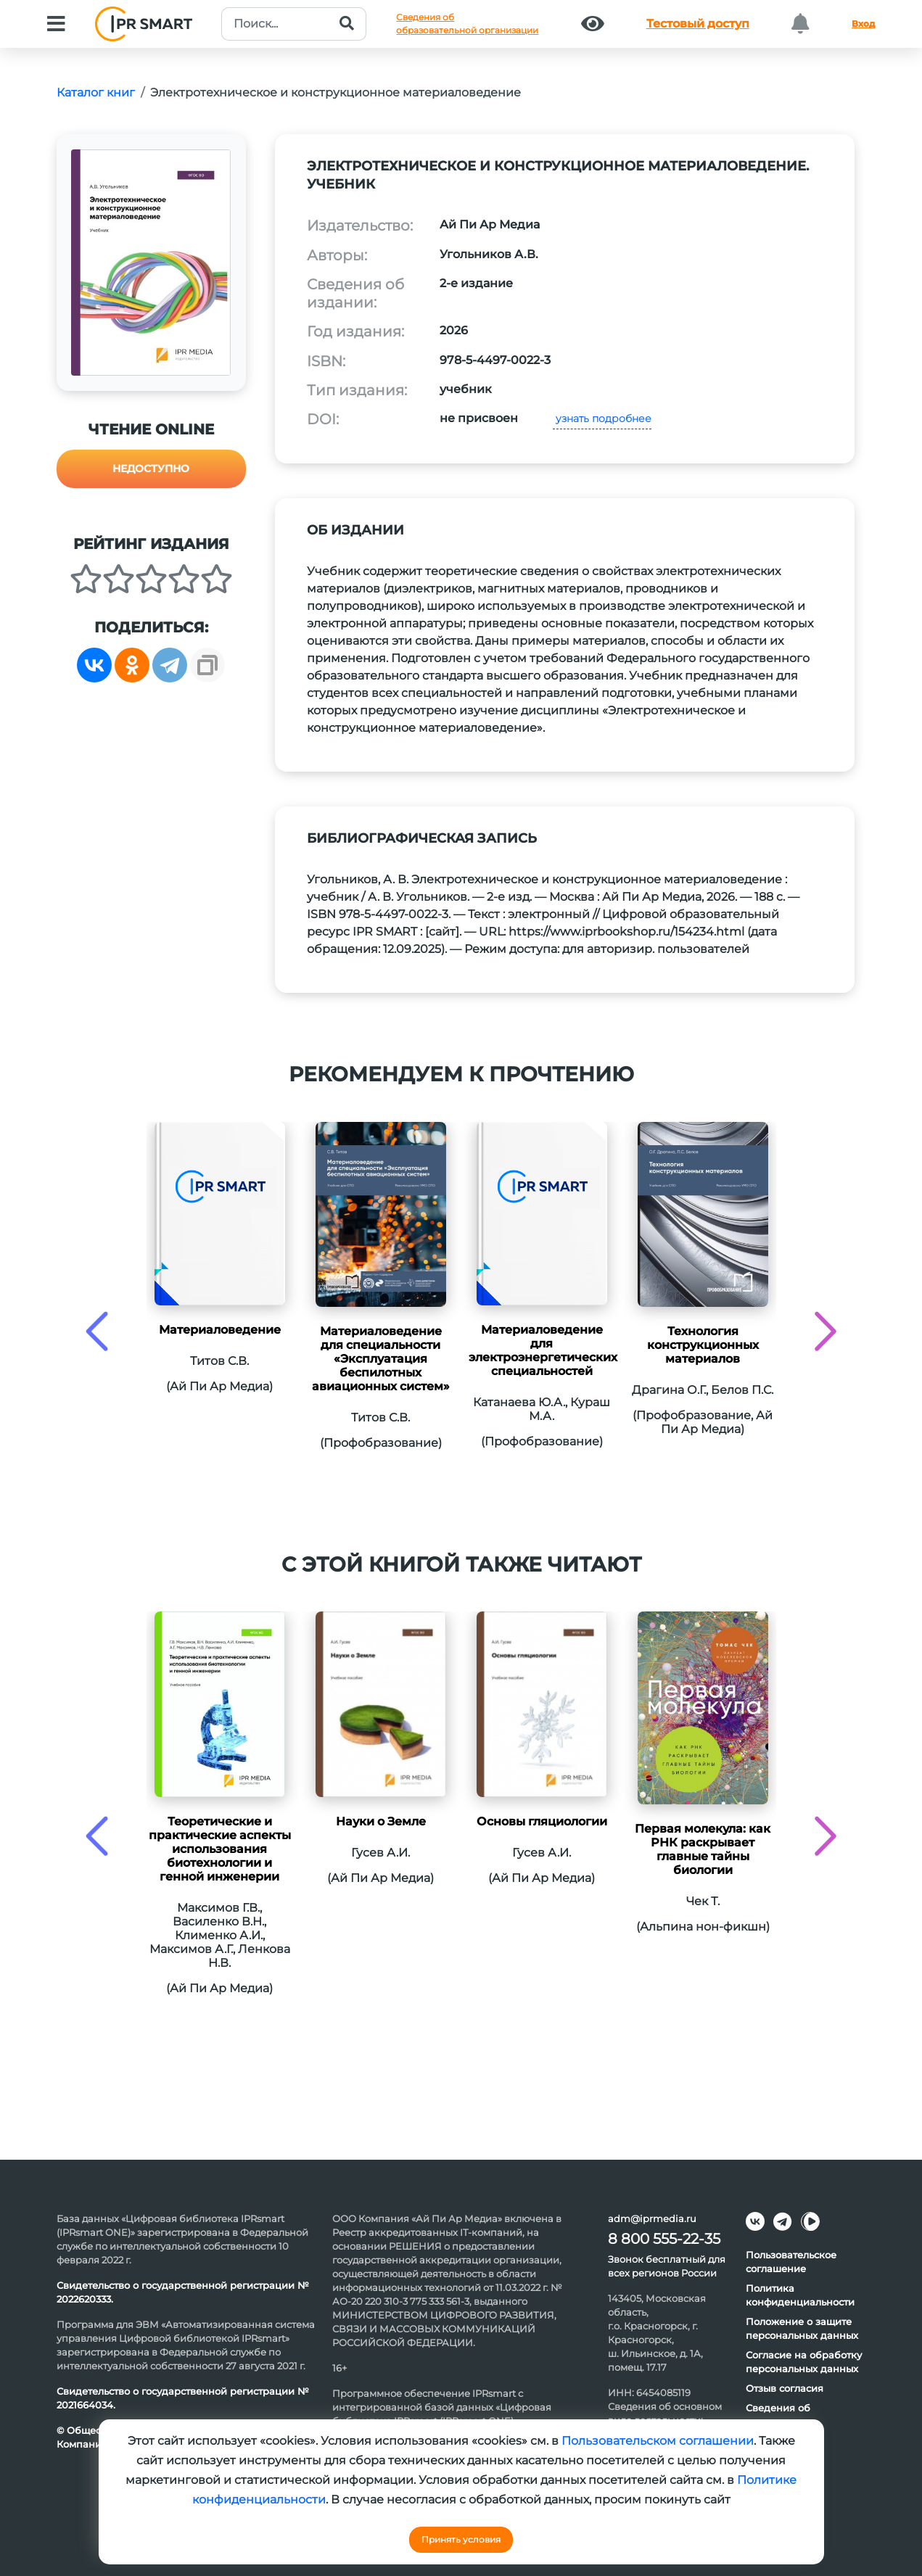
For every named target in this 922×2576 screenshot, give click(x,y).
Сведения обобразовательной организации (467, 24)
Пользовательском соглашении (657, 2441)
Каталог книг (96, 92)
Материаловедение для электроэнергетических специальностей (542, 1350)
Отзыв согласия (784, 2388)
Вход (863, 23)
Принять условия (461, 2539)
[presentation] (97, 1331)
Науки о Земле (381, 1821)
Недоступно (150, 468)
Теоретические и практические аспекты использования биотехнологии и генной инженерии (220, 1849)
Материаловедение (220, 1330)
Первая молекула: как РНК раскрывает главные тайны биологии (702, 1849)
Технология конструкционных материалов (703, 1345)
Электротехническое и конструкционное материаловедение (335, 92)
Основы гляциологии (542, 1821)
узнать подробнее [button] (602, 418)
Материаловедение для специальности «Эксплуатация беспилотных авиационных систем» (381, 1358)
